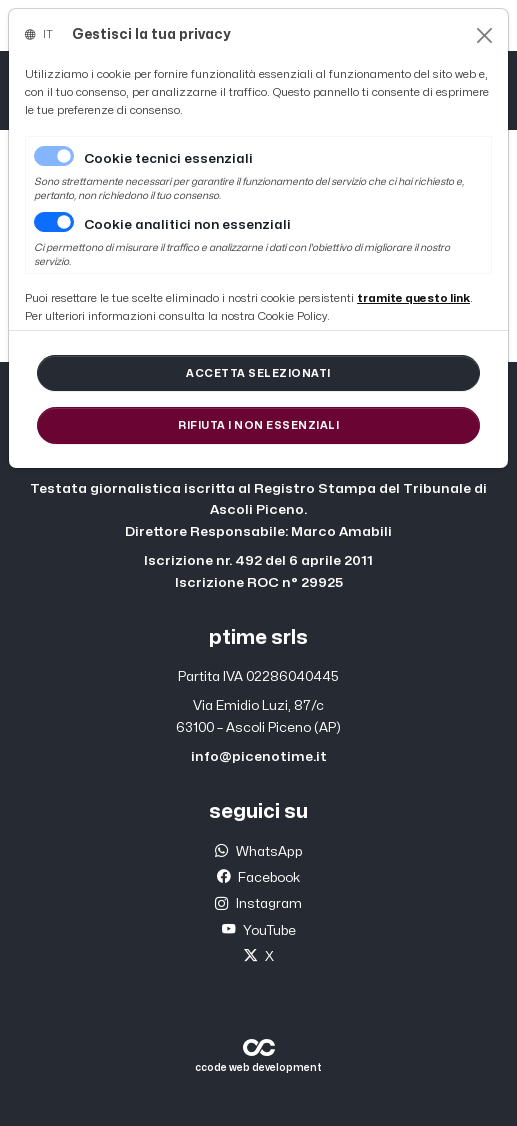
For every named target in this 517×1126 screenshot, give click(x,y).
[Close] (484, 35)
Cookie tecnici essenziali (168, 159)
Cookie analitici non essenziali (187, 225)
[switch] (54, 222)
